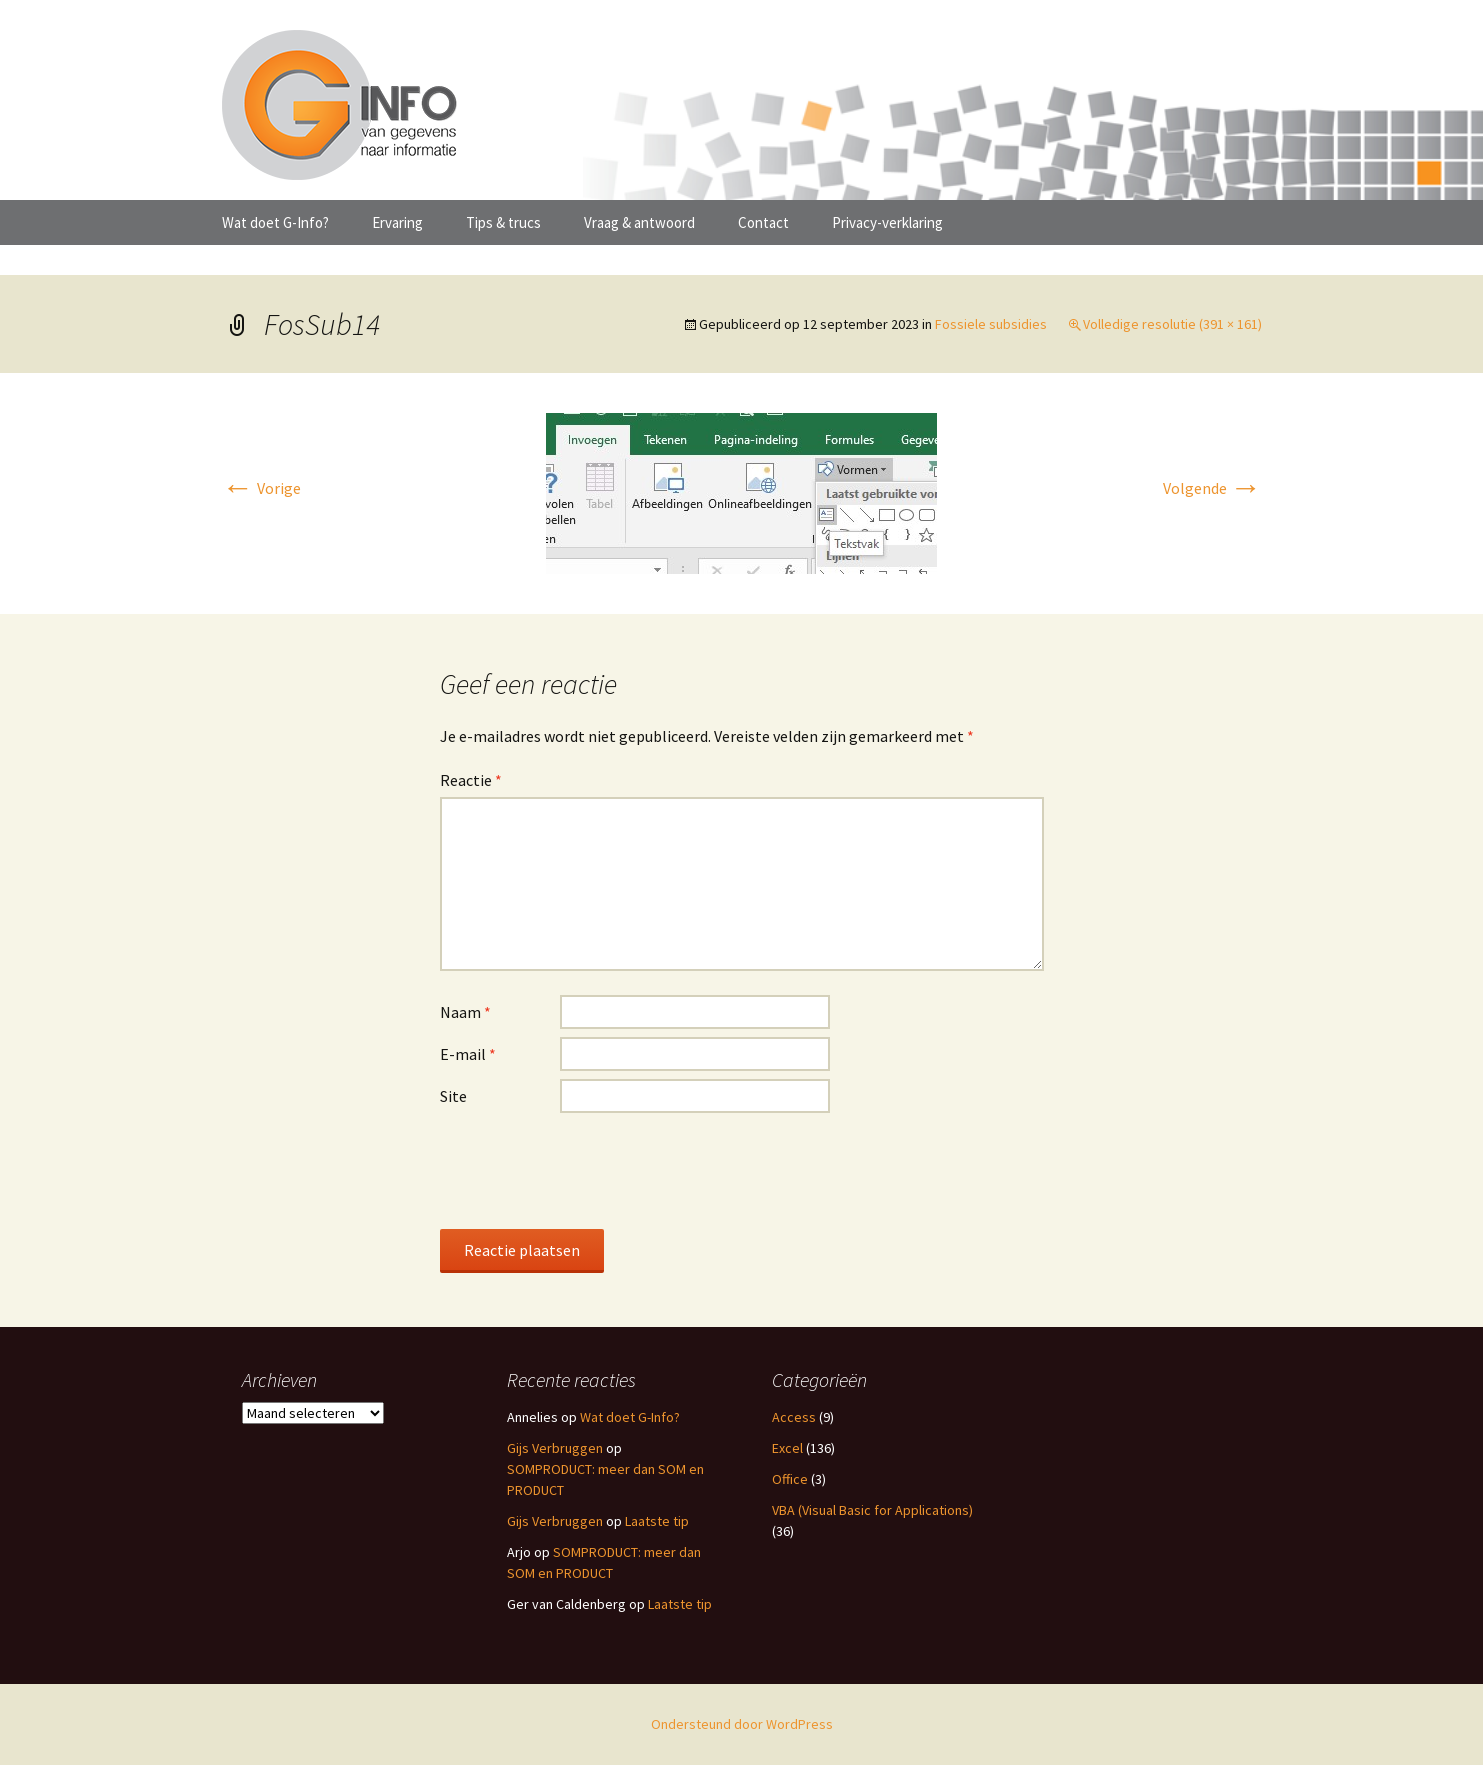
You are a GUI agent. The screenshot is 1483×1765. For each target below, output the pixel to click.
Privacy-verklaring (887, 222)
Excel (787, 1448)
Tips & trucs (503, 222)
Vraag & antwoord (639, 222)
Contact (763, 222)
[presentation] (592, 1170)
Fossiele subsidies (991, 324)
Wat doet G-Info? (275, 222)
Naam (465, 1012)
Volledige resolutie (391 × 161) (1172, 324)
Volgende (1212, 488)
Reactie (471, 780)
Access (794, 1417)
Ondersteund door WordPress (742, 1724)
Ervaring (397, 222)
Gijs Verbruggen (555, 1448)
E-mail (468, 1054)
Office (790, 1479)
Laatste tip (657, 1521)
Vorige (261, 488)
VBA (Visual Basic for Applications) (872, 1510)
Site (453, 1096)
